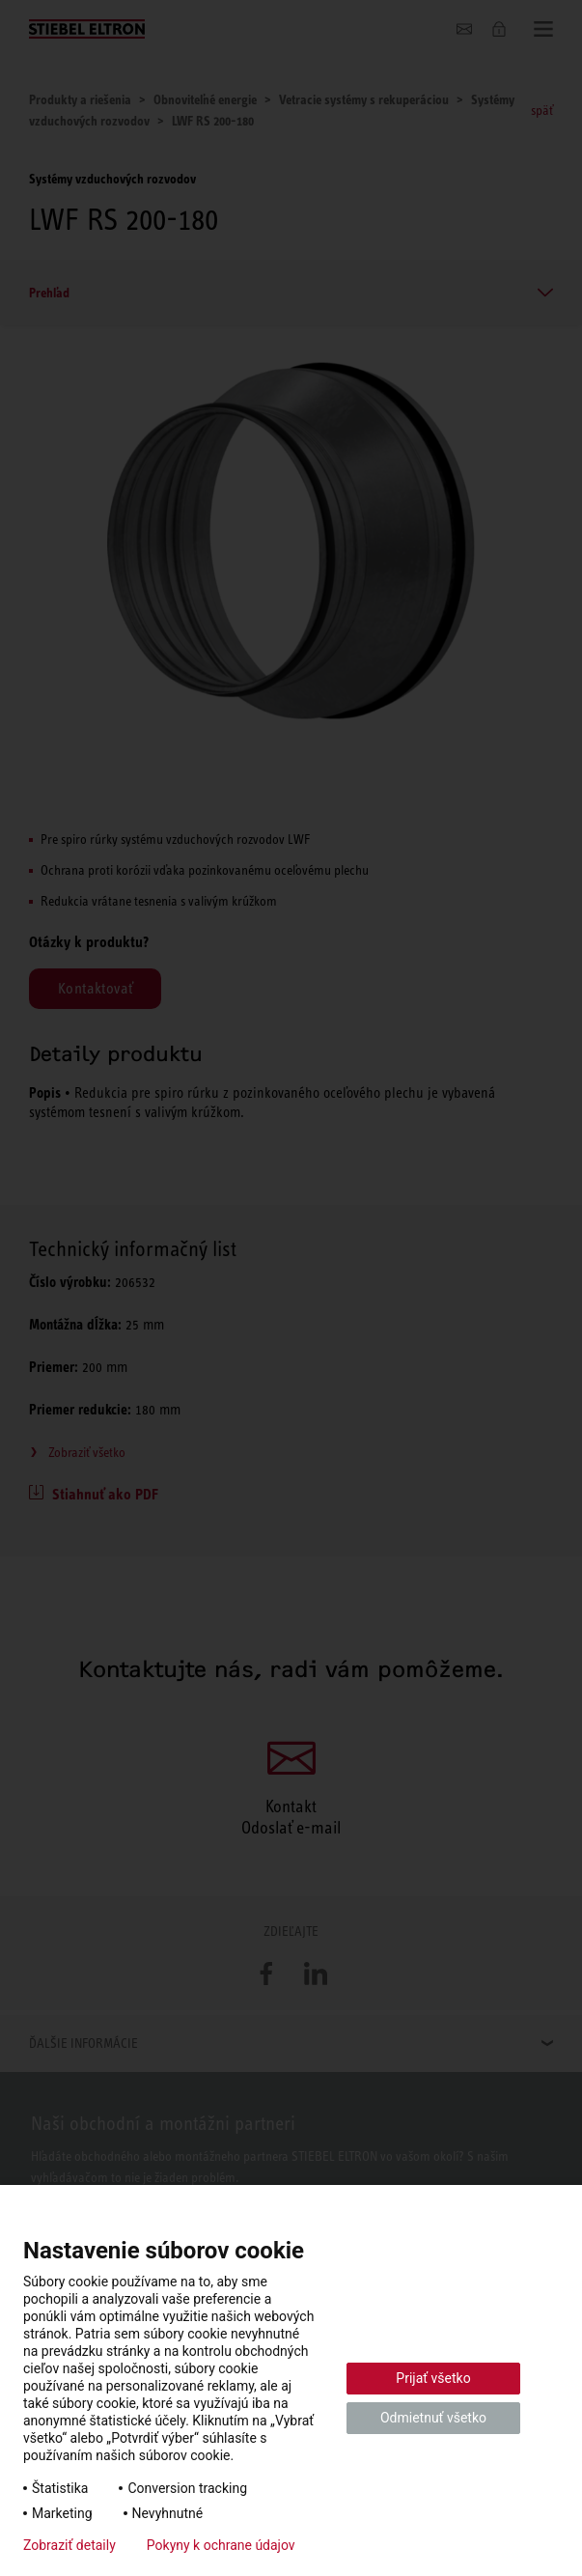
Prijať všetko (433, 2378)
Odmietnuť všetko (433, 2417)
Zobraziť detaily (69, 2545)
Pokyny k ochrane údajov (221, 2545)
